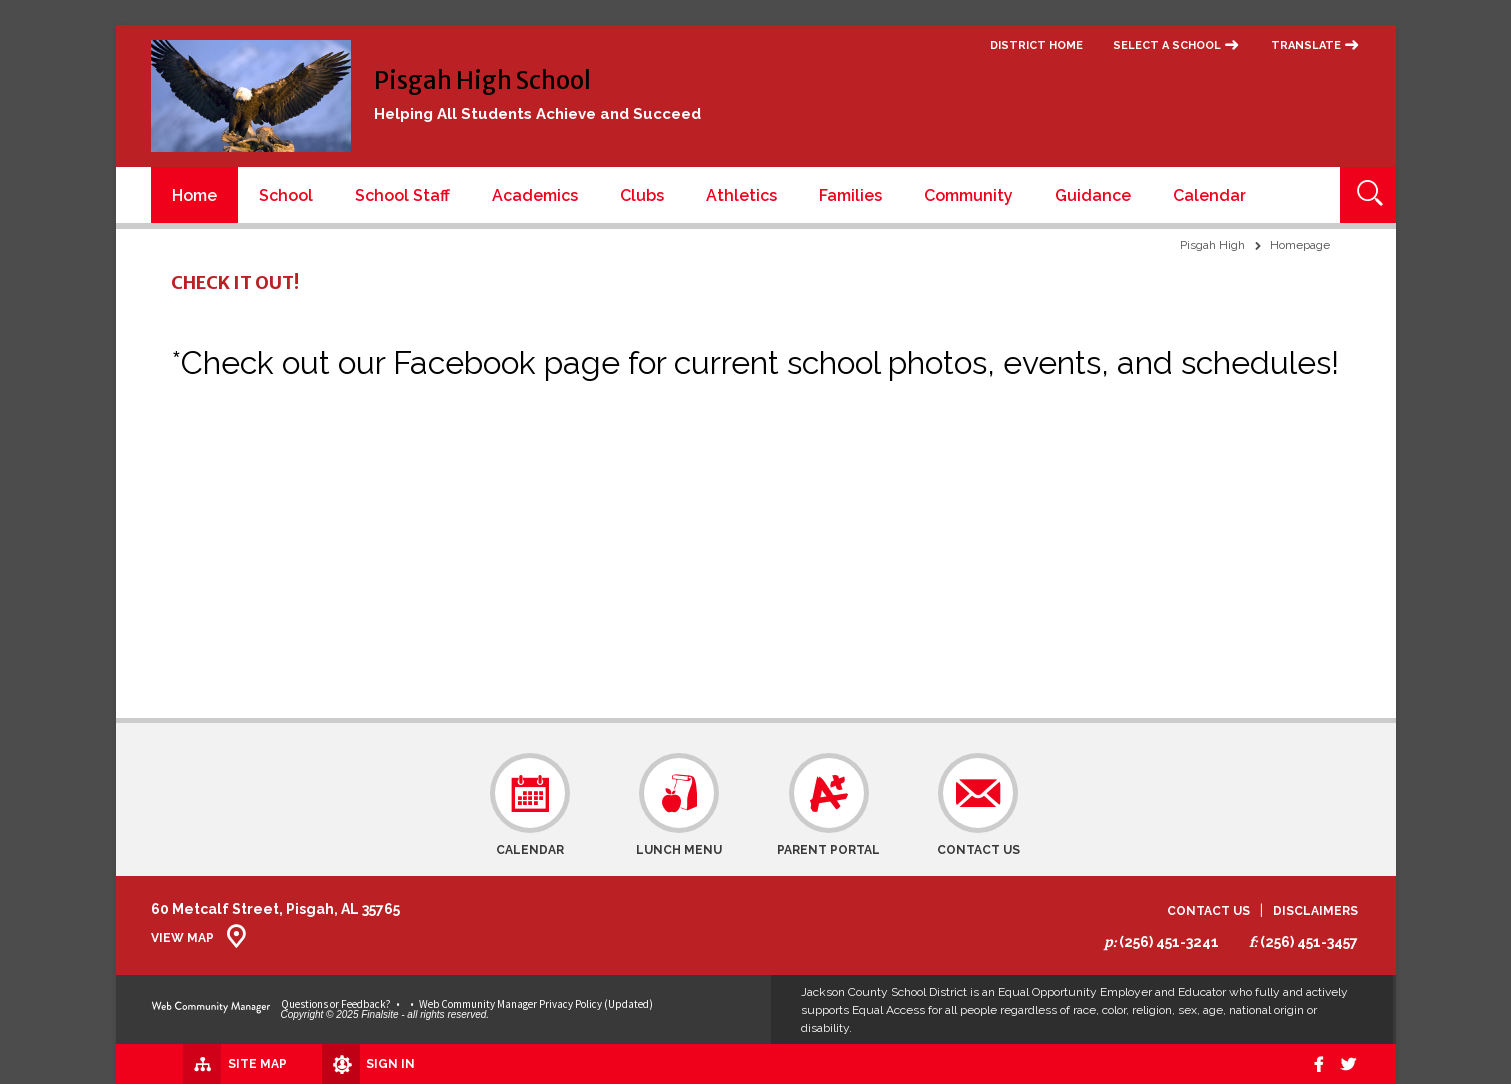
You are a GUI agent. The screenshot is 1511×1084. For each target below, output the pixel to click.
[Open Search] (1368, 195)
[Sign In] (345, 1064)
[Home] (194, 195)
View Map (182, 938)
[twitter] (1347, 1064)
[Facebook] (1314, 1064)
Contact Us (1208, 911)
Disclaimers (1315, 911)
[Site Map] (208, 1063)
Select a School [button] (1167, 45)
